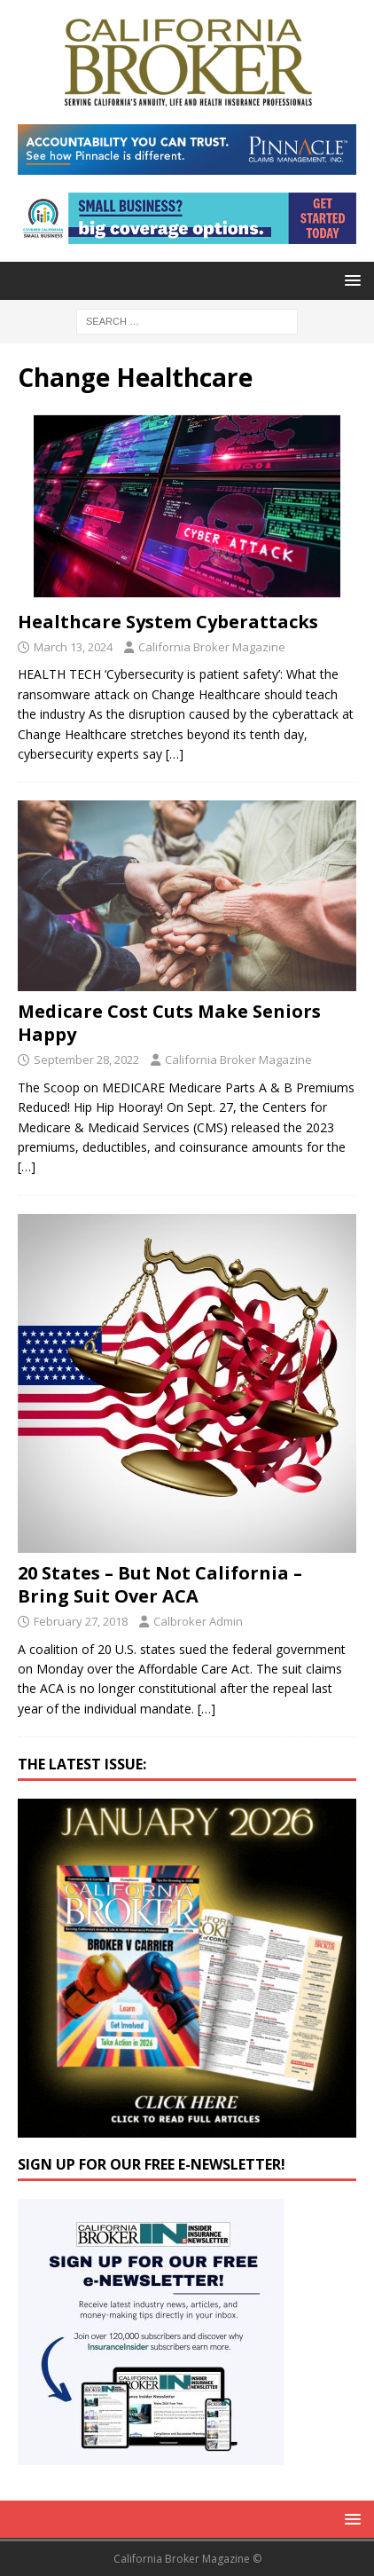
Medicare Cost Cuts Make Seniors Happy (169, 1022)
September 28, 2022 (86, 1059)
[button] (350, 280)
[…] (174, 753)
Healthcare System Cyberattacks (168, 622)
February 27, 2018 (81, 1621)
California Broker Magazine (211, 647)
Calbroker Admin (198, 1621)
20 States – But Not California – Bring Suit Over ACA (160, 1584)
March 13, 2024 (73, 647)
